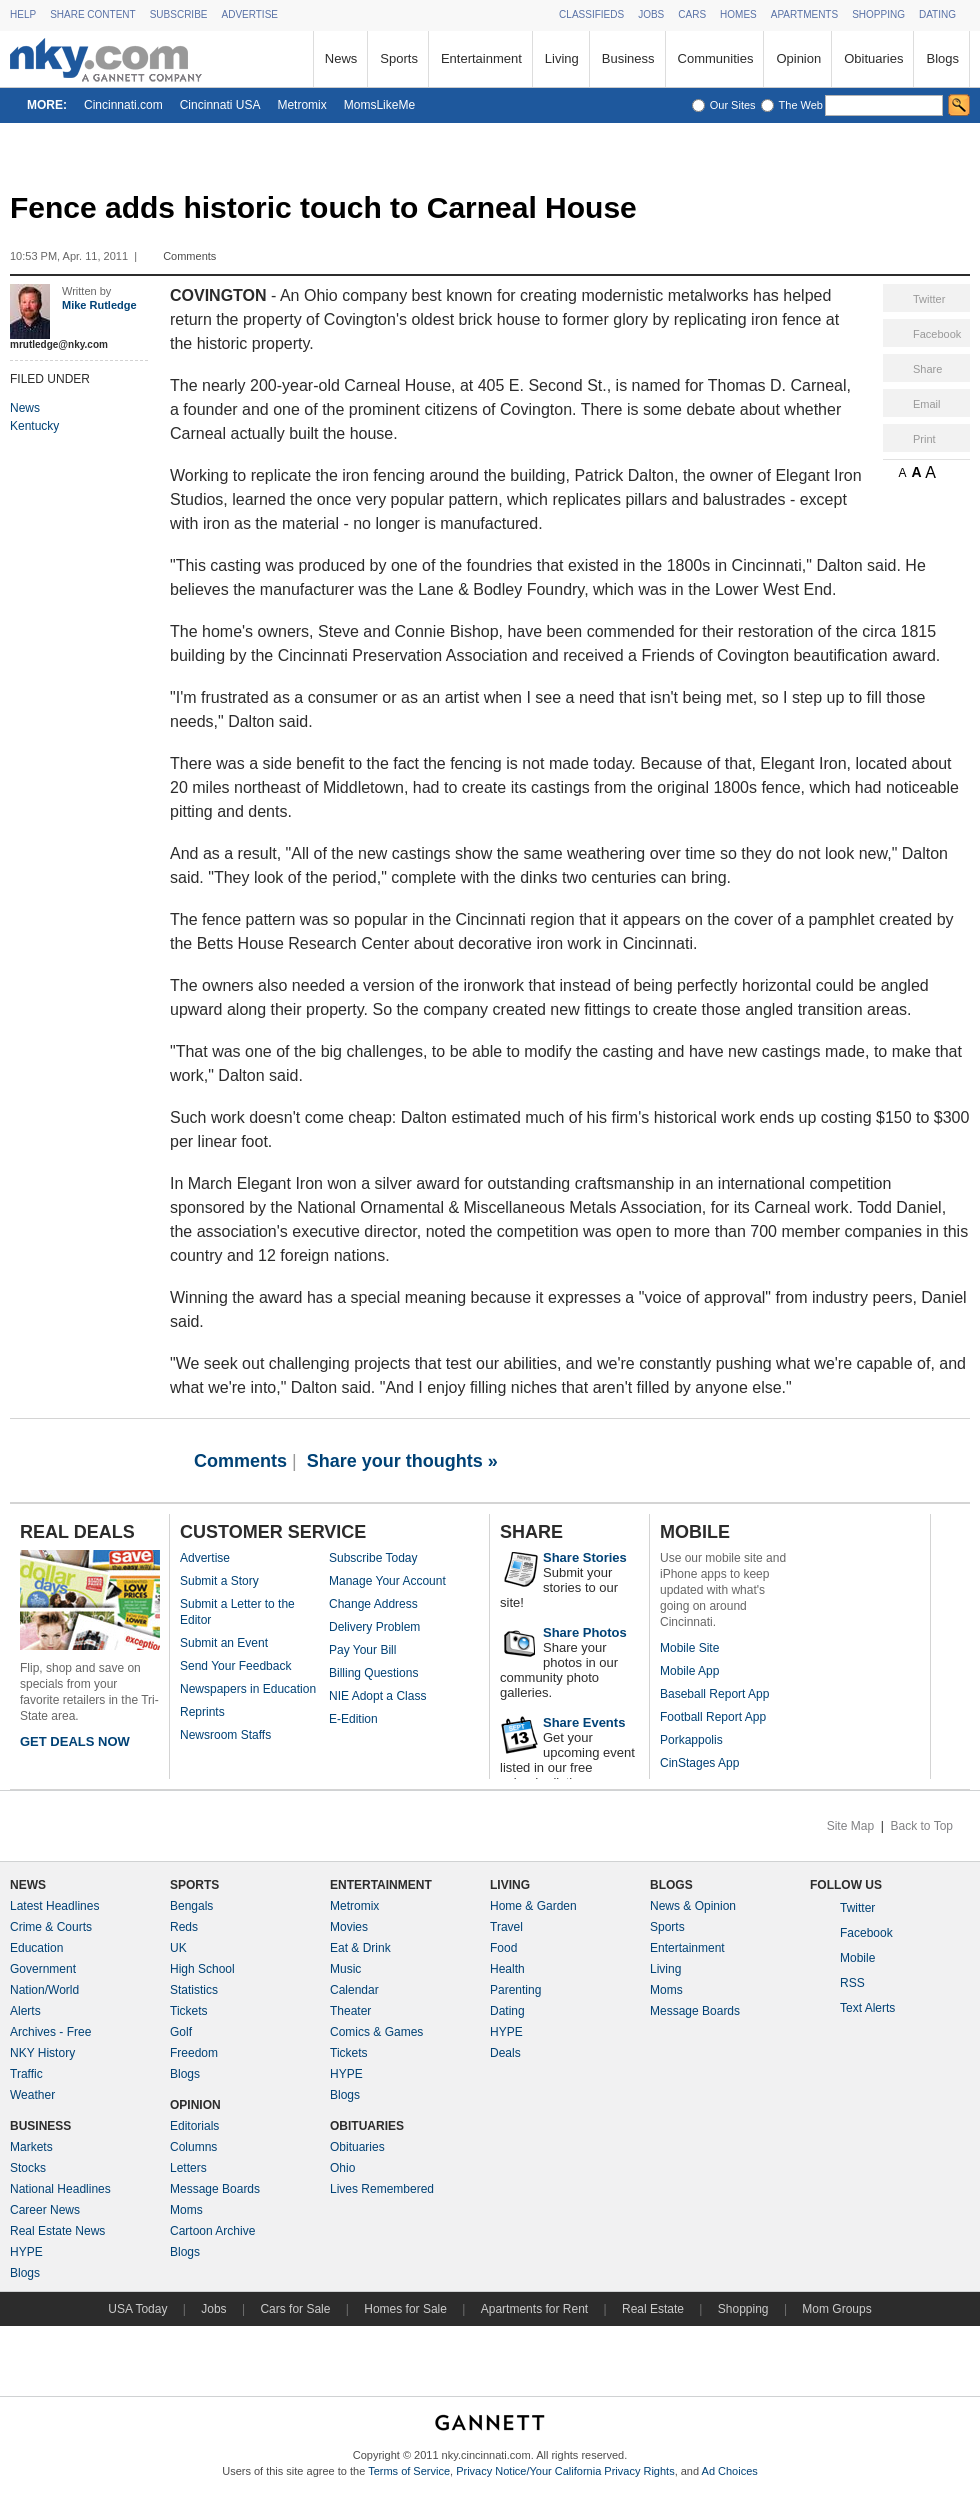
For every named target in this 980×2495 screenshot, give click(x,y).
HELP (23, 14)
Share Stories (585, 1557)
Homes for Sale (405, 2309)
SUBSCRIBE (179, 14)
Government (43, 1969)
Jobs (213, 2309)
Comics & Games (376, 2032)
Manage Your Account (387, 1581)
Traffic (26, 2074)
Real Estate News (57, 2231)
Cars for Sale (295, 2309)
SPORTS (194, 1885)
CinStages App (699, 1763)
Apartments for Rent (534, 2309)
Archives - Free (50, 2032)
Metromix (301, 105)
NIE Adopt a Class (377, 1696)
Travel (506, 1927)
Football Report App (713, 1717)
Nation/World (44, 1990)
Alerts (25, 2011)
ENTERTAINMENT (381, 1885)
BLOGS (671, 1885)
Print (924, 439)
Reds (184, 1927)
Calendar (354, 1990)
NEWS (28, 1885)
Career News (45, 2210)
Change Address (373, 1604)
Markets (31, 2147)
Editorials (194, 2126)
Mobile (857, 1958)
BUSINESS (40, 2126)
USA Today (137, 2309)
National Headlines (60, 2189)
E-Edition (353, 1719)
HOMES (738, 14)
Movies (349, 1927)
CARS (692, 14)
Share (927, 369)
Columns (193, 2147)
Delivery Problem (374, 1627)
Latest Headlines (54, 1906)
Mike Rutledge (99, 305)
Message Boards (215, 2189)
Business (628, 58)
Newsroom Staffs (225, 1735)
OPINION (195, 2105)
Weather (32, 2095)
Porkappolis (691, 1740)
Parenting (515, 1990)
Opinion (798, 58)
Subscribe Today (373, 1558)
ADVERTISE (249, 14)
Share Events (584, 1722)
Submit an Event (224, 1643)
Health (507, 1969)
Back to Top (922, 1826)
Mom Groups (836, 2309)
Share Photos (585, 1632)
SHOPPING (878, 14)
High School (202, 1969)
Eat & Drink (360, 1948)
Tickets (189, 2011)
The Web (801, 105)
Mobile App (689, 1671)
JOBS (651, 14)
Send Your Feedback (235, 1666)
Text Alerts (867, 2008)
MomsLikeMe (379, 105)
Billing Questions (373, 1673)
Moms (186, 2210)
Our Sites (733, 105)
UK (178, 1948)
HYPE (26, 2252)
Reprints (202, 1712)
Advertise (205, 1558)
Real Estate (653, 2309)
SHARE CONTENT (93, 14)
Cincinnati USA (220, 105)
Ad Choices (730, 2471)
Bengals (191, 1906)
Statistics (194, 1990)
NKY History (42, 2053)
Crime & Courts (51, 1927)
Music (345, 1969)
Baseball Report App (714, 1694)
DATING (937, 14)
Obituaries (873, 58)
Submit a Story (219, 1581)
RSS (852, 1983)
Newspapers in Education (248, 1689)
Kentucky (34, 426)
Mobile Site (689, 1648)
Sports (399, 58)
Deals (505, 2053)
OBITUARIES (367, 2126)
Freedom (194, 2053)
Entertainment (481, 58)
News (341, 58)
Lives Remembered (382, 2189)
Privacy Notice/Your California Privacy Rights (565, 2471)
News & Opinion (693, 1906)
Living (562, 58)
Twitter (929, 299)
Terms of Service (409, 2471)
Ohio (342, 2168)
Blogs (942, 58)
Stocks (28, 2168)
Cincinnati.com (123, 105)
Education (36, 1948)
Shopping (743, 2309)
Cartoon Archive (212, 2231)
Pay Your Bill (362, 1650)
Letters (188, 2168)
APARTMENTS (804, 14)
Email (927, 404)
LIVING (510, 1885)
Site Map (850, 1826)
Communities (716, 58)
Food (503, 1948)
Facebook (937, 334)
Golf (181, 2032)
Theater (350, 2011)
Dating (507, 2011)
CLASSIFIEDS (591, 14)
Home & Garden (533, 1906)
